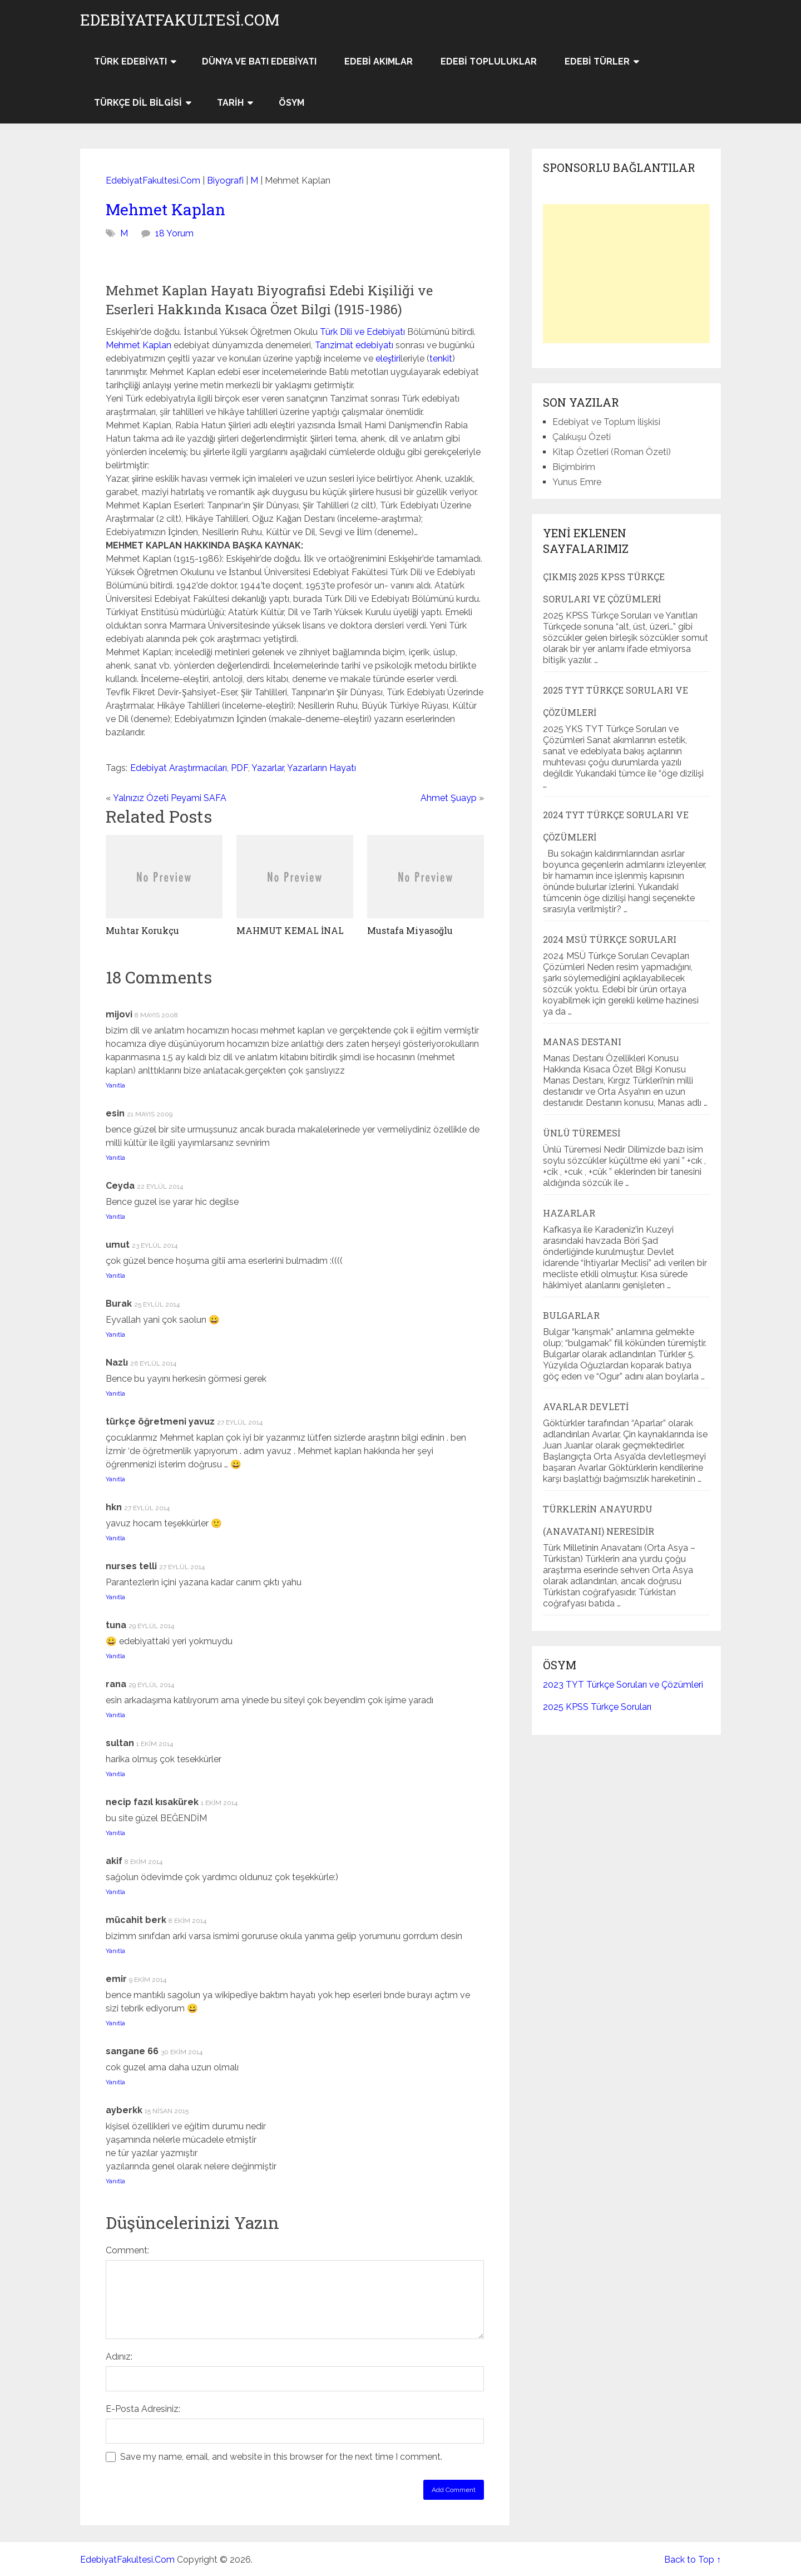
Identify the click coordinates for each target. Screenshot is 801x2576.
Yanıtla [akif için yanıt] (115, 1892)
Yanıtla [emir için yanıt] (115, 2023)
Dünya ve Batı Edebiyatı (259, 61)
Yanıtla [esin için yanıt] (115, 1157)
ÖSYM (291, 102)
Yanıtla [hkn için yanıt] (115, 1538)
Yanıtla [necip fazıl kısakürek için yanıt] (115, 1833)
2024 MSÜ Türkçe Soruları (609, 939)
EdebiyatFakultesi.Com (179, 20)
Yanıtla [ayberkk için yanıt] (115, 2181)
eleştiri (387, 358)
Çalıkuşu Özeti (581, 437)
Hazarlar (569, 1213)
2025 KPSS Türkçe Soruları (597, 1707)
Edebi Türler (597, 61)
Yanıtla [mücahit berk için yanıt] (115, 1951)
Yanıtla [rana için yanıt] (115, 1715)
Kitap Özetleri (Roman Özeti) (611, 452)
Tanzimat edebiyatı (354, 345)
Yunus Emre (576, 482)
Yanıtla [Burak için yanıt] (115, 1334)
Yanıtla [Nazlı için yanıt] (115, 1393)
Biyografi (225, 180)
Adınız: (119, 2356)
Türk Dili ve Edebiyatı (362, 332)
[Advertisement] (626, 273)
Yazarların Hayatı (321, 768)
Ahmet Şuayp (449, 798)
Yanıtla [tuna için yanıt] (115, 1656)
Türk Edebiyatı (130, 61)
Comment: (127, 2250)
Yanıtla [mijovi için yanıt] (115, 1085)
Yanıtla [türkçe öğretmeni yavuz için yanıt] (115, 1479)
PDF (239, 768)
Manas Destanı (582, 1041)
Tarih (230, 102)
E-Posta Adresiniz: (143, 2409)
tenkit (440, 358)
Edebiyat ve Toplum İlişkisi (606, 422)
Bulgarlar (571, 1315)
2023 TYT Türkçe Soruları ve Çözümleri (623, 1684)
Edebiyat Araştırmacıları (178, 768)
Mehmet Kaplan (165, 209)
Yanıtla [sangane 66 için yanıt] (115, 2082)
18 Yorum (174, 233)
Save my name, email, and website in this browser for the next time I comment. (281, 2456)
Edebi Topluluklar (489, 61)
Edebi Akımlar (378, 61)
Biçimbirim (573, 467)
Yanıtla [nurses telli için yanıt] (115, 1597)
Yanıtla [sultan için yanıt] (115, 1774)
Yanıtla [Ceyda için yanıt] (115, 1216)
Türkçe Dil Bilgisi (138, 102)
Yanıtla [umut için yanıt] (115, 1275)
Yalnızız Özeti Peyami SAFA (169, 798)
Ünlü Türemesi (581, 1133)
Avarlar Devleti (586, 1406)
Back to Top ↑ (692, 2559)
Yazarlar (267, 768)
